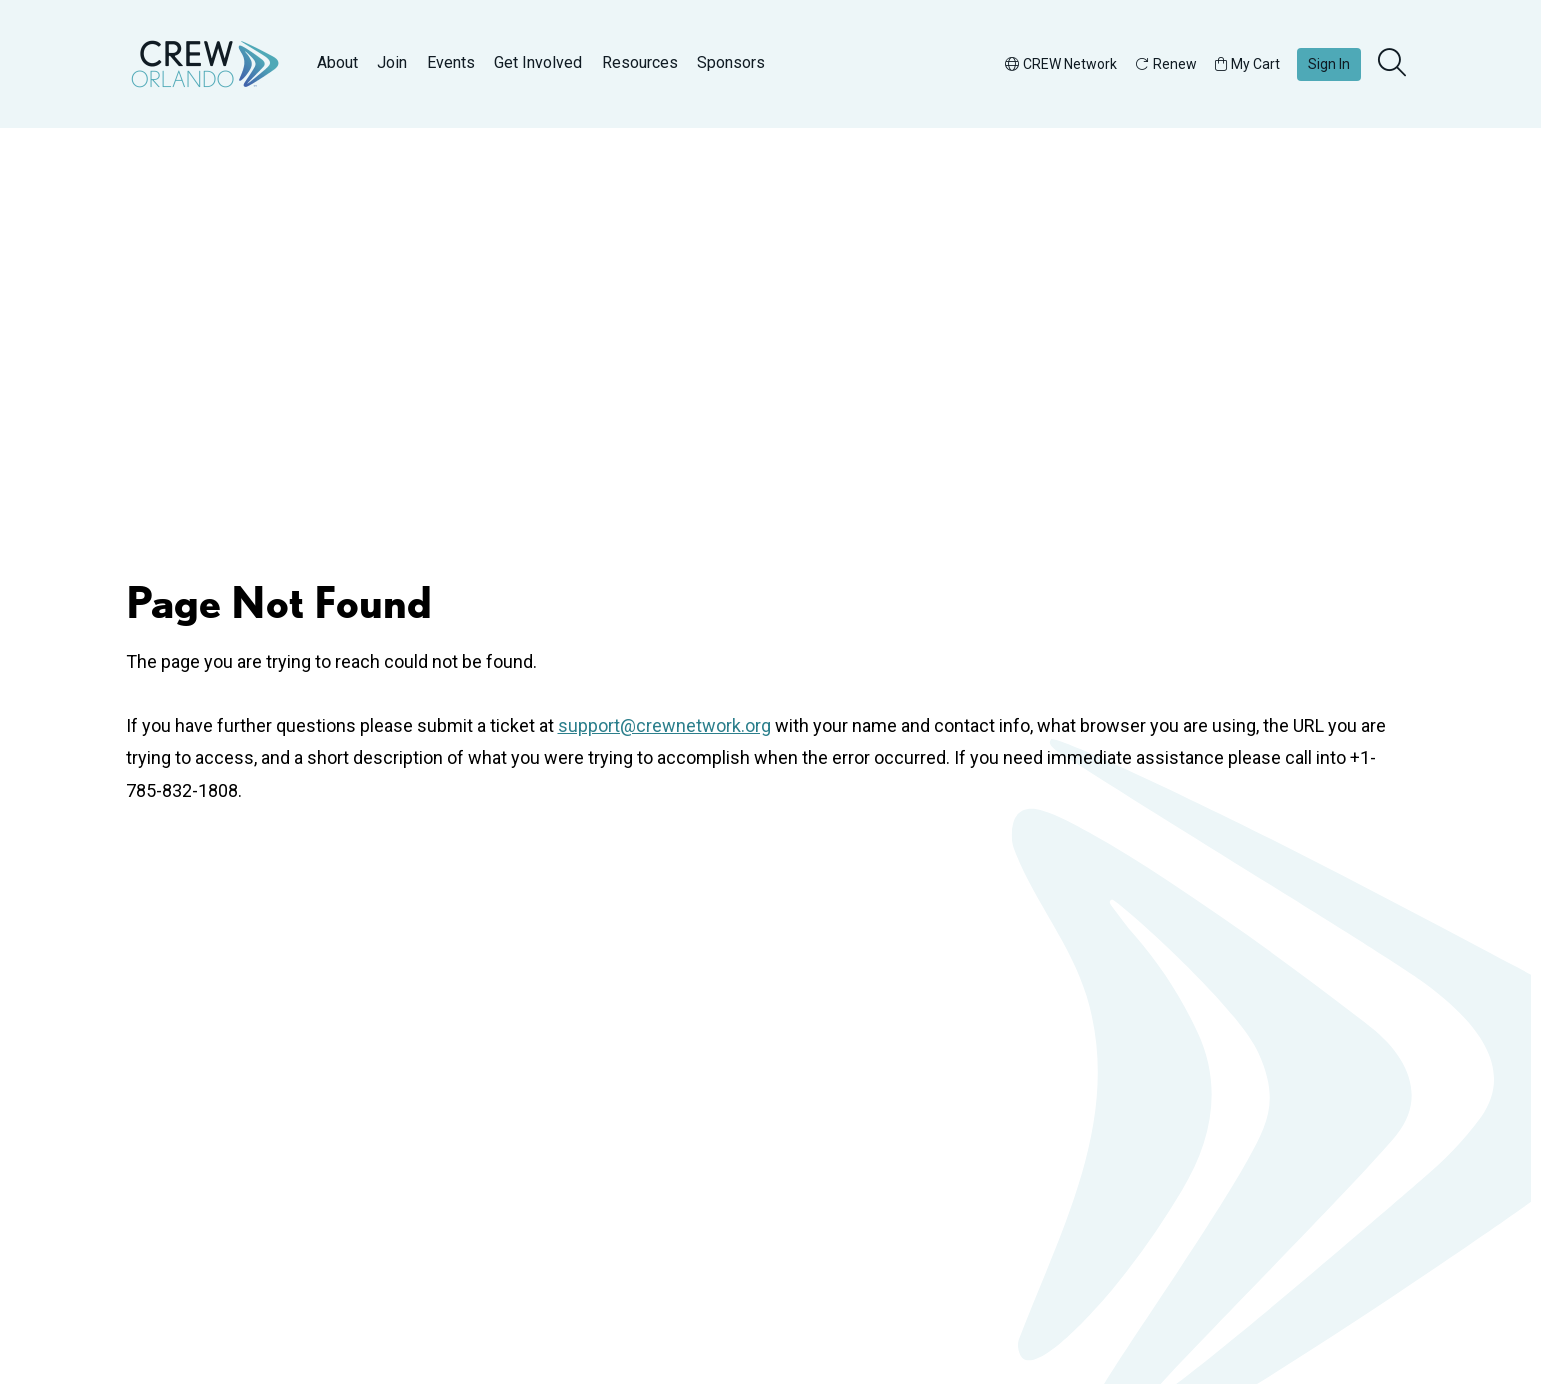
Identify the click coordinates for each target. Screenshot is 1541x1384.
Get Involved (538, 62)
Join (392, 62)
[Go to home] (205, 64)
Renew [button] (1166, 64)
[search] (1394, 64)
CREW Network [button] (1061, 64)
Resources (640, 62)
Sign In (1329, 64)
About (337, 62)
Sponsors (731, 62)
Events (451, 62)
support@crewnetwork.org (664, 725)
